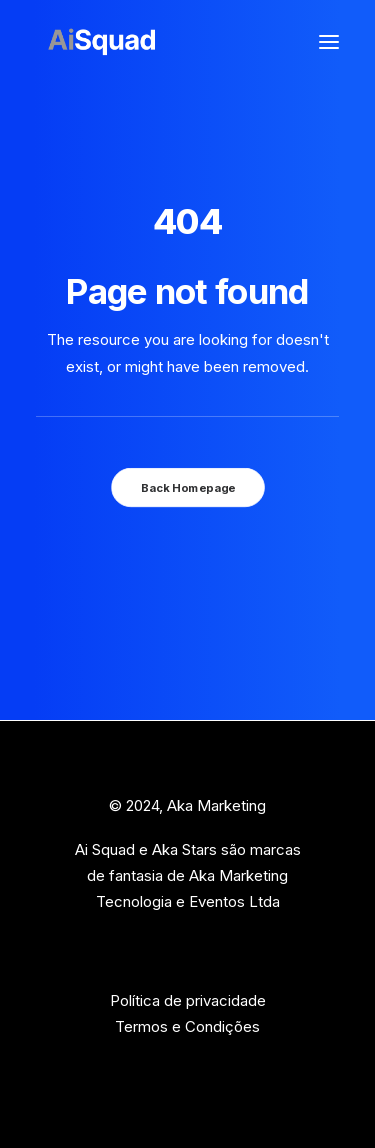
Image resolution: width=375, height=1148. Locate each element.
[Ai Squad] (101, 42)
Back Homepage (187, 487)
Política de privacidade (188, 1000)
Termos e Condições (187, 1026)
